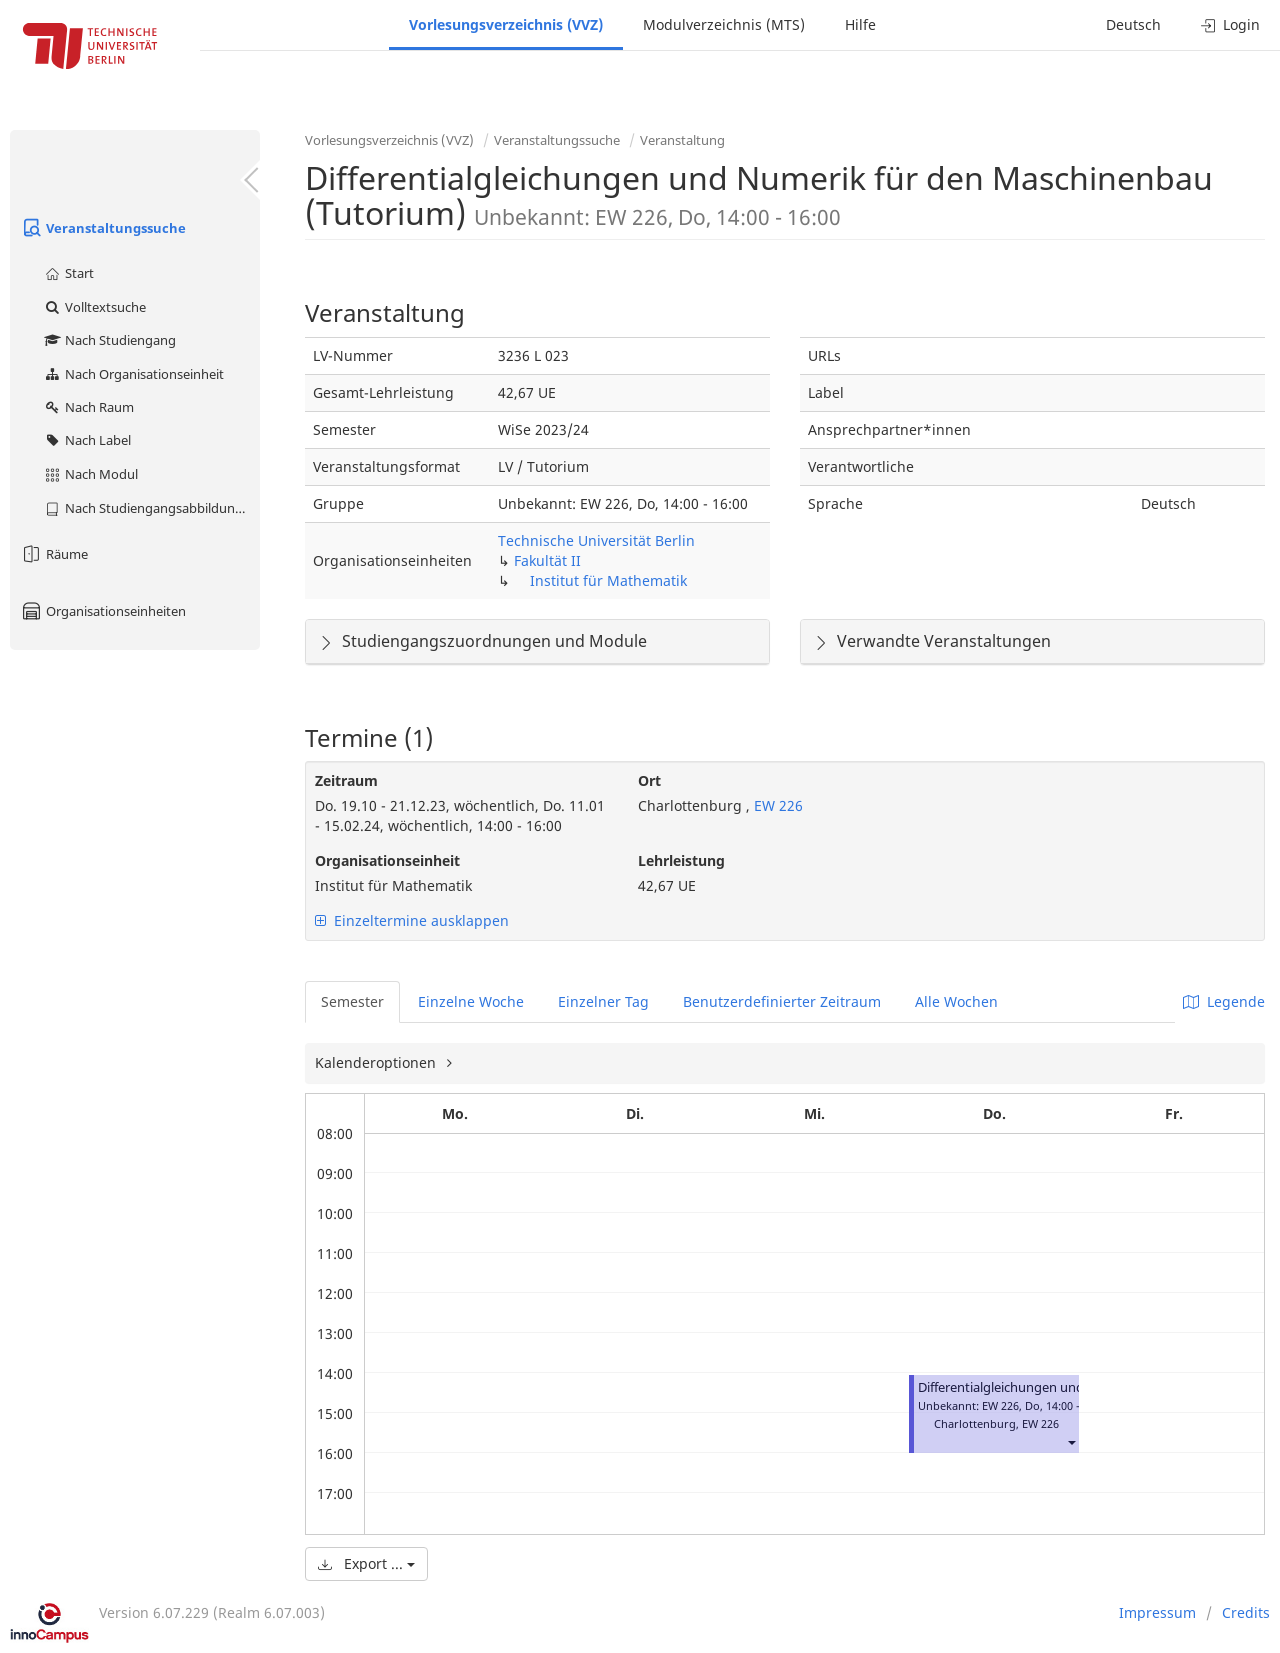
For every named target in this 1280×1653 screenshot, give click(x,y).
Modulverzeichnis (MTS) (724, 24)
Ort (649, 780)
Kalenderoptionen (377, 1062)
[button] (1071, 1441)
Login (1230, 24)
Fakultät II (547, 560)
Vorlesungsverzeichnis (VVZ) (506, 24)
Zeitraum (346, 780)
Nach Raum (88, 407)
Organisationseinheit (387, 860)
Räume (54, 554)
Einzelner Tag (603, 1001)
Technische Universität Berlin (596, 540)
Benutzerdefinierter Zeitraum (782, 1001)
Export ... (366, 1563)
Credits (1246, 1612)
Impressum (1157, 1612)
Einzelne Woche (471, 1001)
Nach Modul (90, 474)
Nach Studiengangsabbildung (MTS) (151, 508)
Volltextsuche (94, 307)
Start (68, 273)
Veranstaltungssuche (103, 228)
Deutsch (1133, 24)
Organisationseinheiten (103, 611)
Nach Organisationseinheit (133, 374)
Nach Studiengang (109, 340)
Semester (352, 1001)
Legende (1224, 1001)
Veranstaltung (682, 140)
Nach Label (87, 440)
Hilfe (860, 24)
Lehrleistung (681, 860)
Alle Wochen (956, 1001)
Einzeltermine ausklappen (412, 920)
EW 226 (776, 805)
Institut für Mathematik (608, 580)
